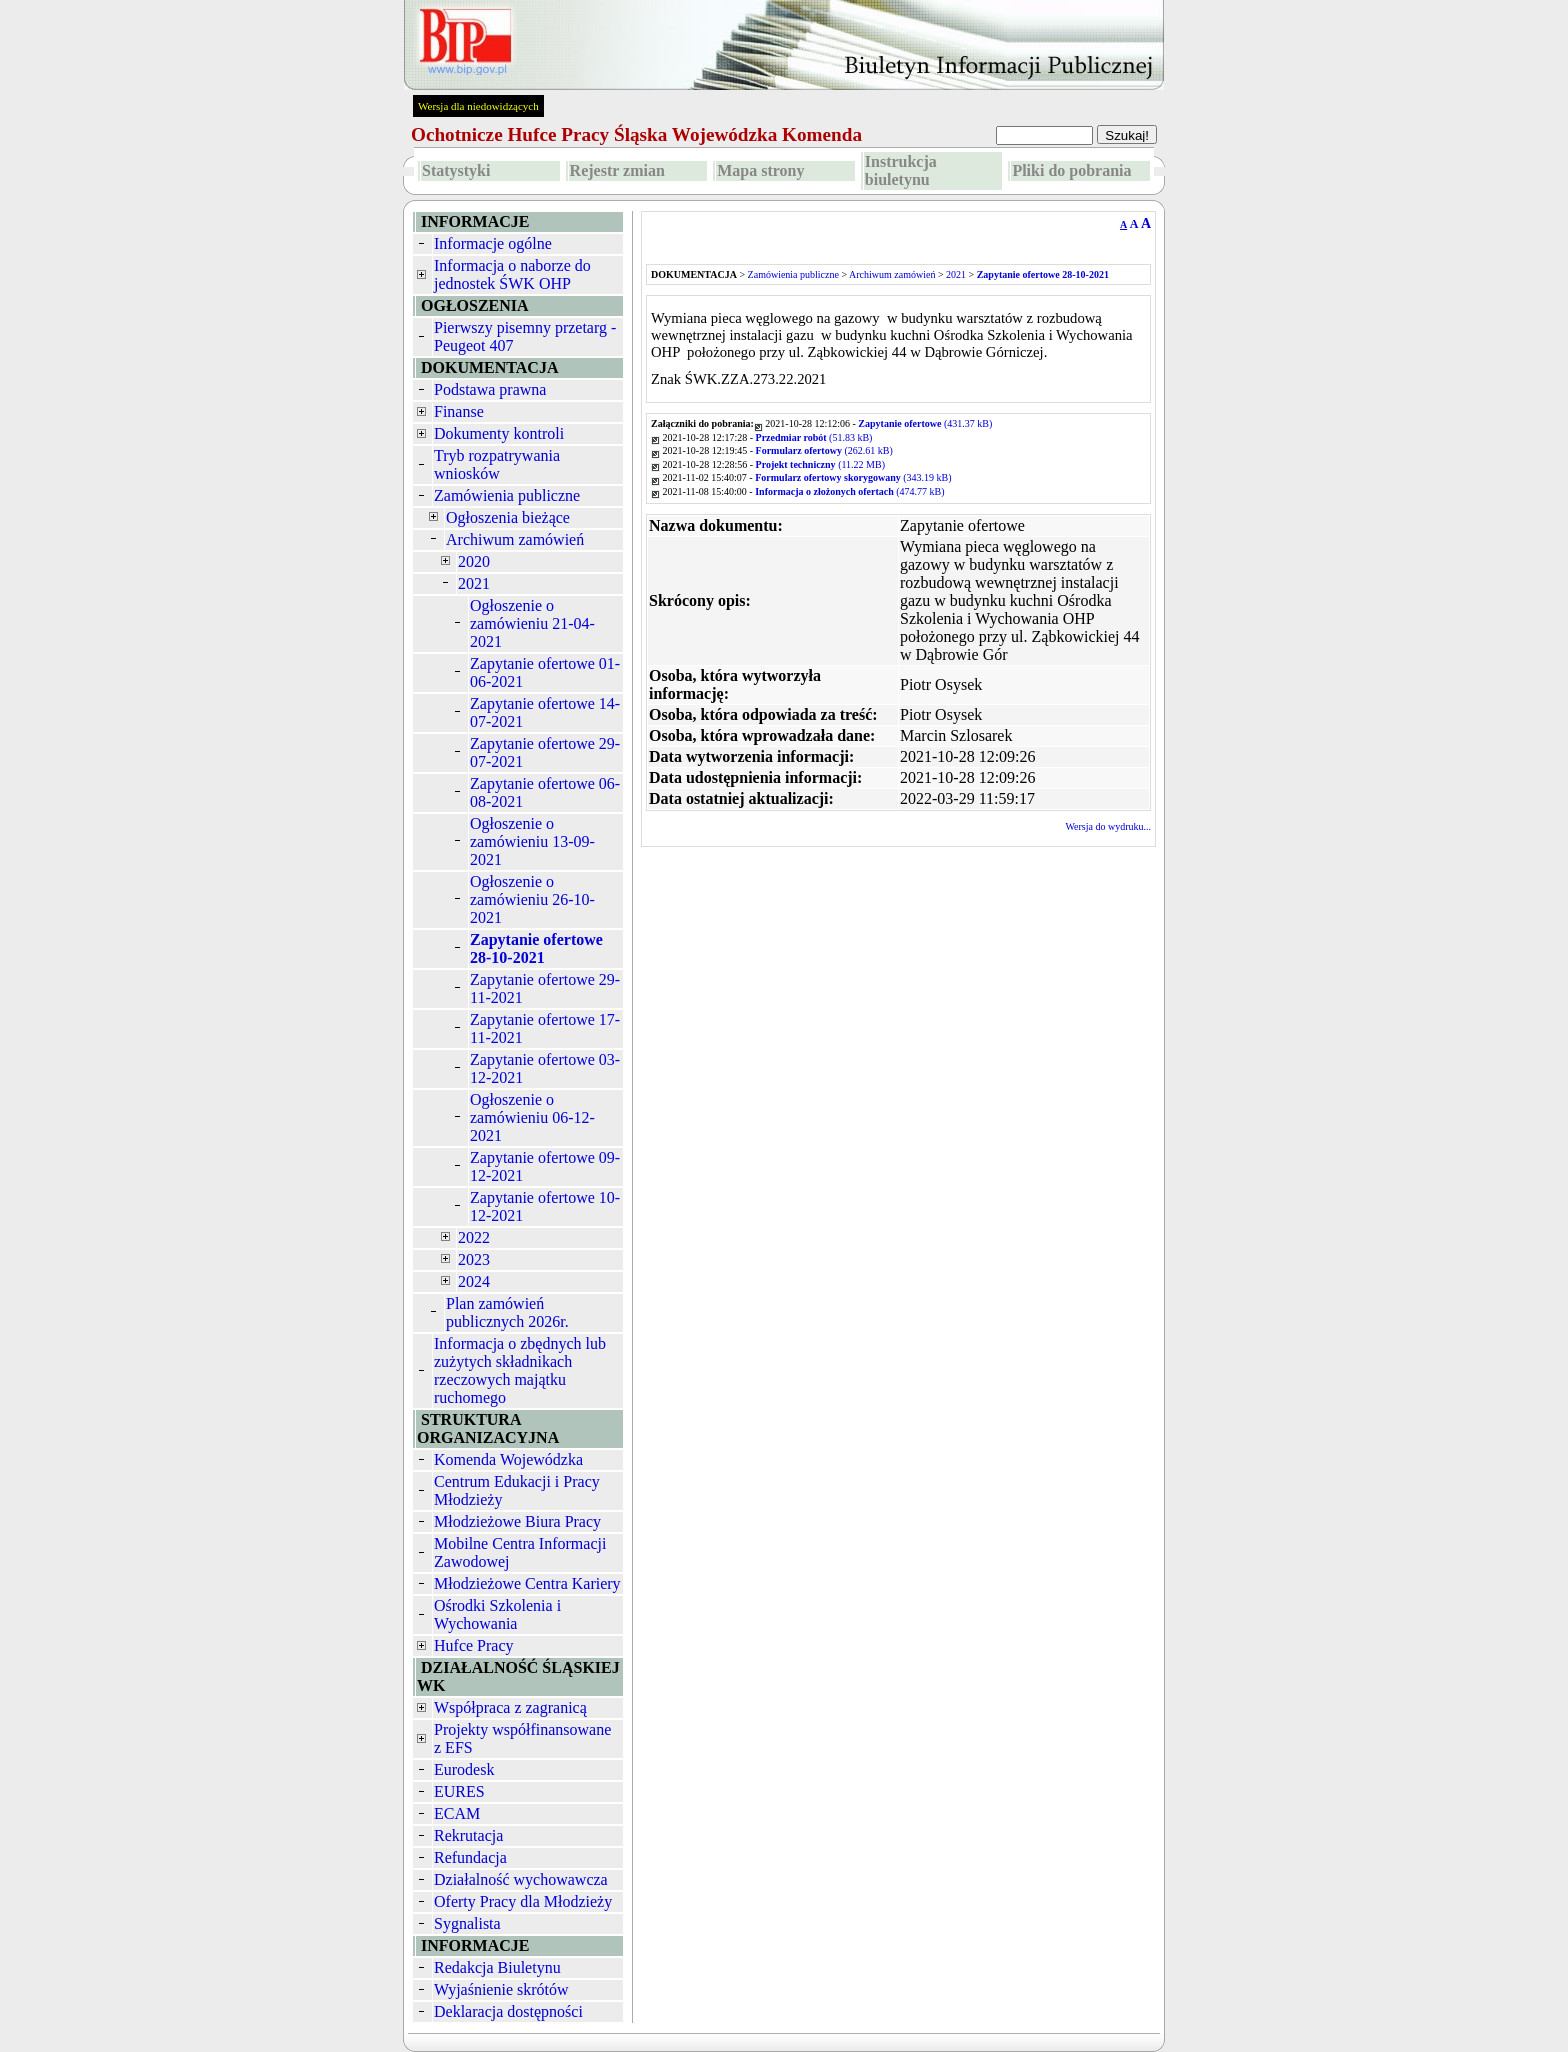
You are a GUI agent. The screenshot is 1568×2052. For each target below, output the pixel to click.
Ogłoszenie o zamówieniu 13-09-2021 (532, 841)
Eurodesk (464, 1769)
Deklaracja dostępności (508, 2011)
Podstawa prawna (490, 389)
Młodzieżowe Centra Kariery (527, 1583)
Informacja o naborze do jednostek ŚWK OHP (512, 274)
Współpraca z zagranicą (510, 1707)
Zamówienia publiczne (507, 495)
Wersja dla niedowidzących (478, 106)
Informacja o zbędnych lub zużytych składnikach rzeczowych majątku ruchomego (520, 1370)
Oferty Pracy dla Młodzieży (523, 1901)
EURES (459, 1791)
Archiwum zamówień (515, 539)
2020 (474, 561)
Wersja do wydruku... (1108, 826)
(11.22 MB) (820, 464)
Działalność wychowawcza (521, 1879)
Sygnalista (467, 1923)
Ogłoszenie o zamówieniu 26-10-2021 (532, 899)
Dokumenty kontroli (499, 433)
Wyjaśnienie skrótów (501, 1989)
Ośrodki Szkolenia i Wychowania (497, 1614)
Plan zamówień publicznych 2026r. (507, 1312)
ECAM (457, 1813)
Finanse (459, 411)
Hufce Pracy (474, 1645)
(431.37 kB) (925, 423)
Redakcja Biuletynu (497, 1967)
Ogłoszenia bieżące (508, 517)
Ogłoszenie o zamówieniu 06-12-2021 (532, 1117)
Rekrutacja (468, 1835)
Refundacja (470, 1857)
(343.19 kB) (853, 477)
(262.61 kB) (824, 450)
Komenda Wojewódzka (508, 1459)
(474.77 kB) (849, 491)
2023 (474, 1259)
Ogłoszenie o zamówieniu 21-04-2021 (532, 623)
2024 (474, 1281)
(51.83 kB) (814, 437)
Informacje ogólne (493, 243)
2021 (474, 583)
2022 (474, 1237)
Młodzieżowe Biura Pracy (517, 1521)
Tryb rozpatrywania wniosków (497, 464)
